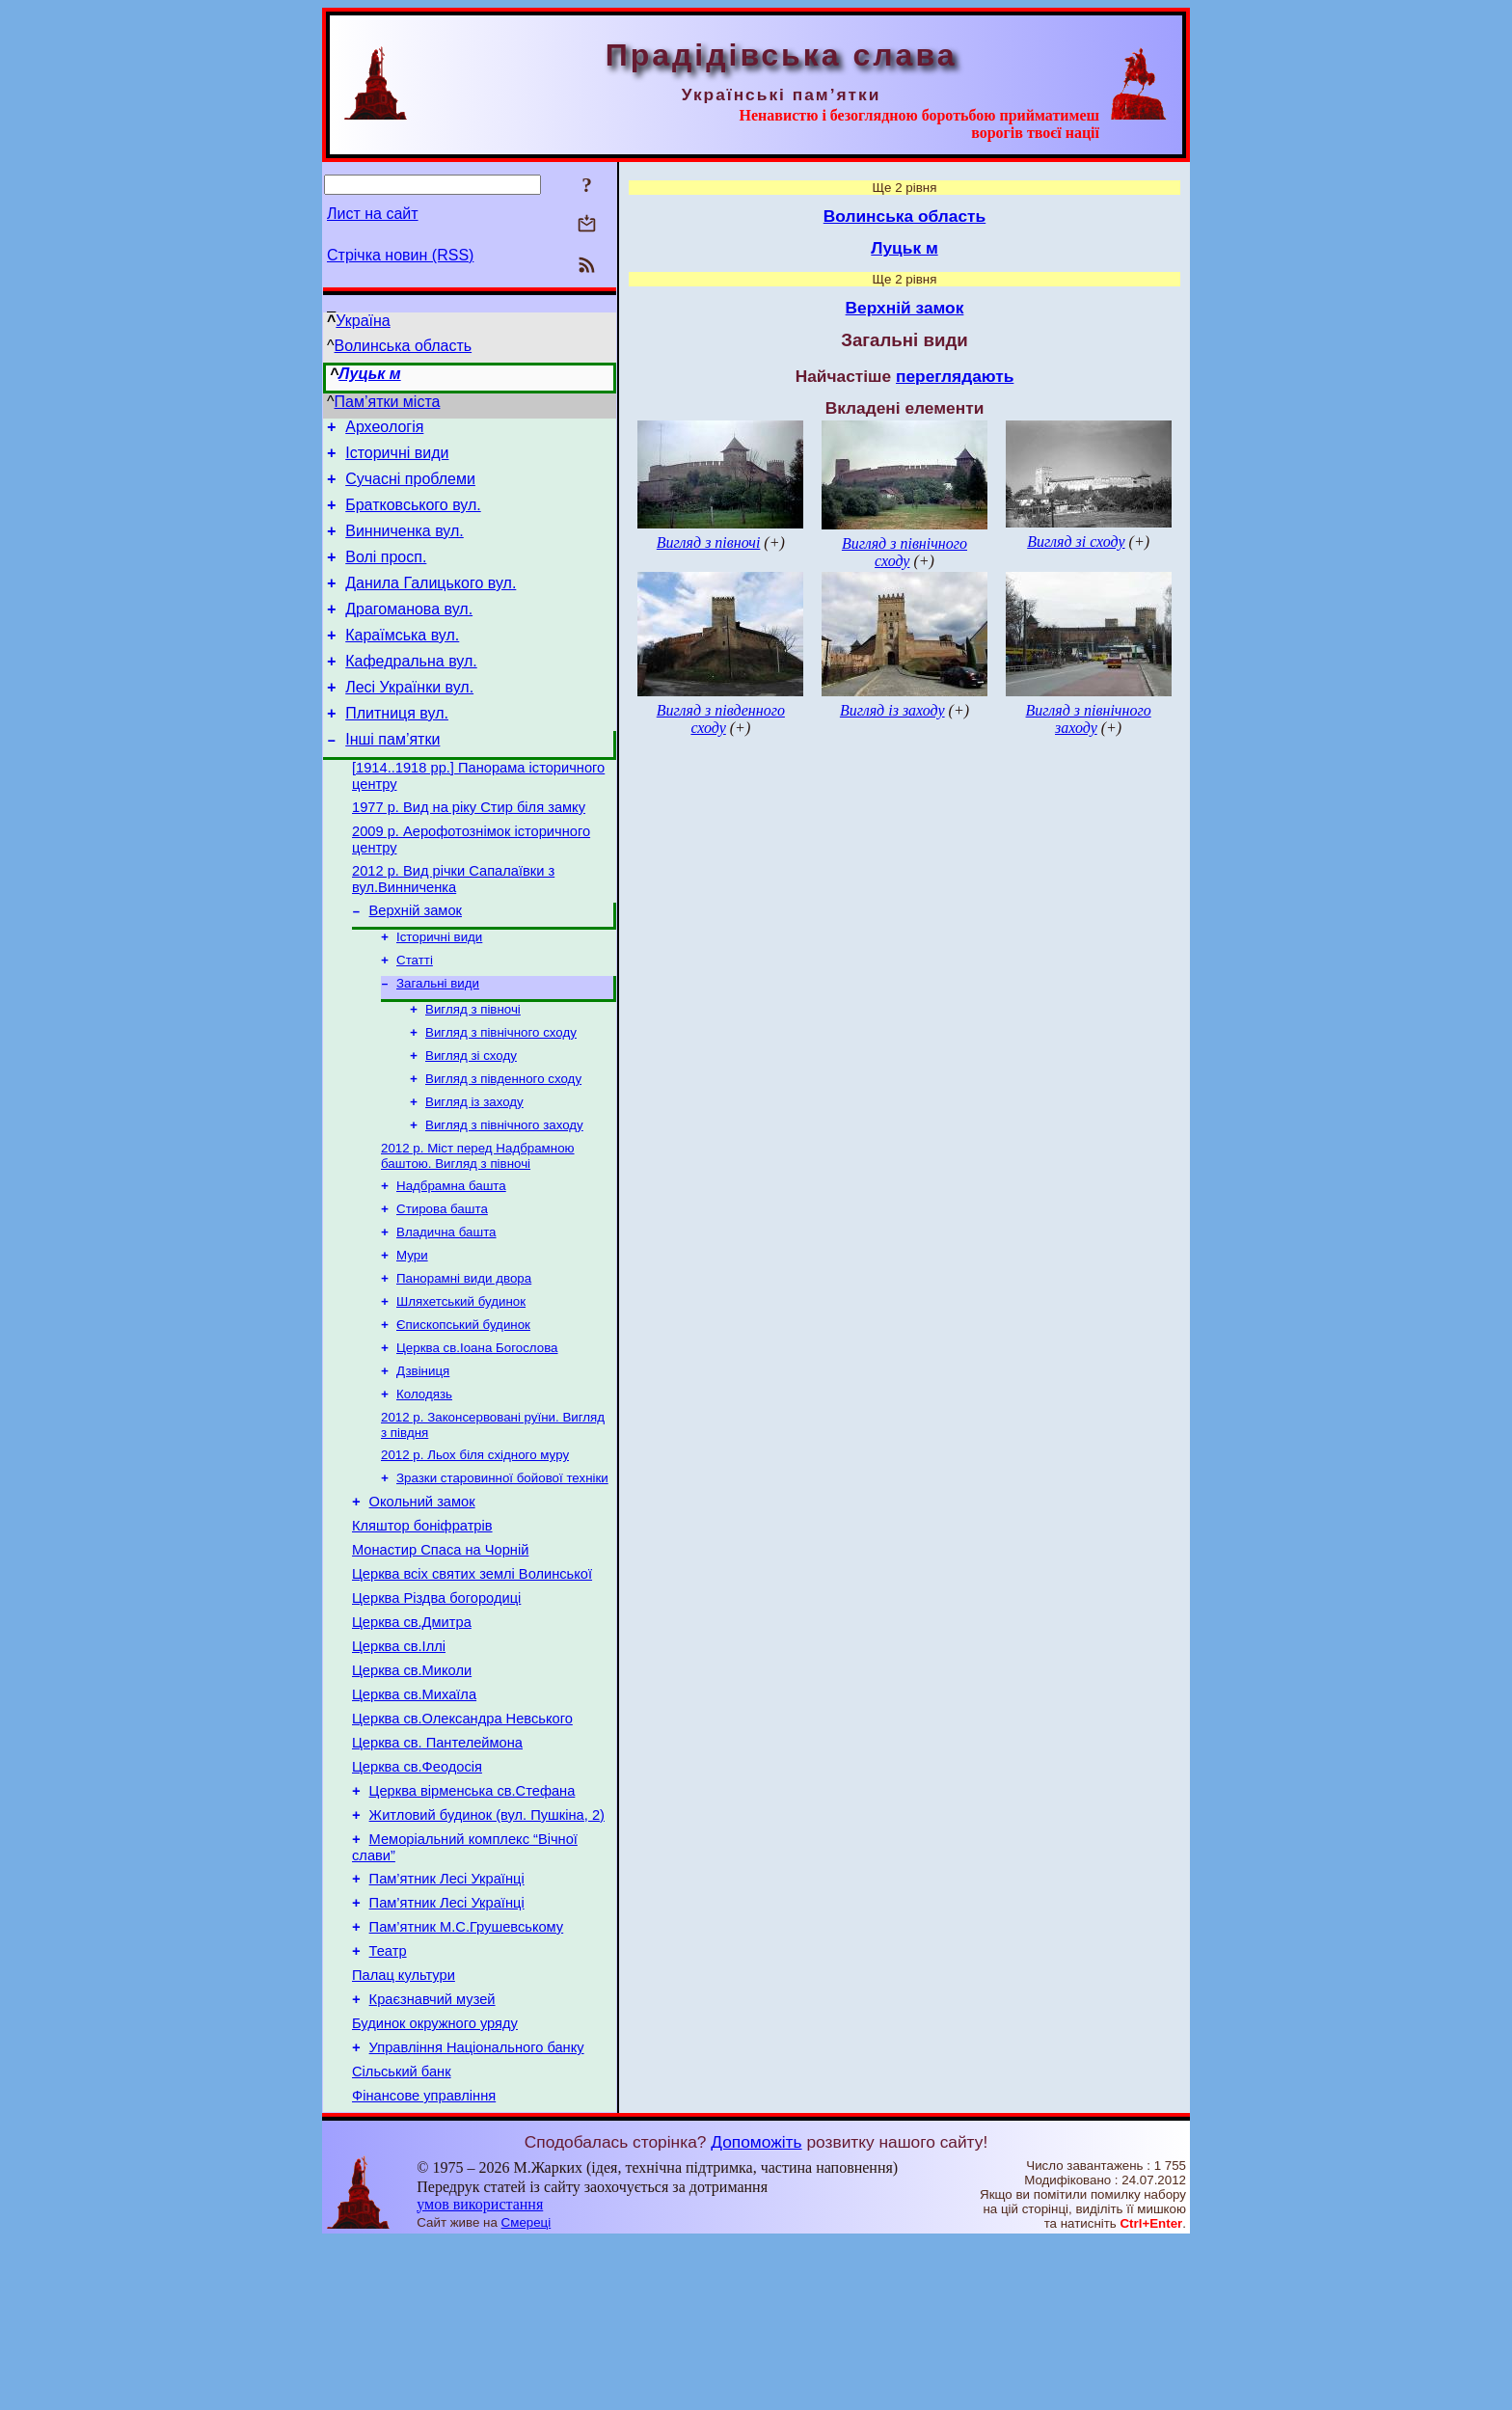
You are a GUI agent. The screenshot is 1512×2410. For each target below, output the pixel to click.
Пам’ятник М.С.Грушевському (466, 2075)
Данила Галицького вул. (430, 603)
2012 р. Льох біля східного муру (475, 1549)
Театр (388, 2102)
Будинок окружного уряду (435, 2183)
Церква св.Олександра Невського (462, 1844)
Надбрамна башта (451, 1259)
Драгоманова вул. (408, 632)
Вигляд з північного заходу (504, 1194)
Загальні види (437, 1041)
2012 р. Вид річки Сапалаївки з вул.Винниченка (453, 928)
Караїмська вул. (402, 661)
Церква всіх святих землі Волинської (472, 1682)
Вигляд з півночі (473, 1069)
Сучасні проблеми (410, 487)
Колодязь (424, 1484)
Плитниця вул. (396, 748)
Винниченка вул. (404, 545)
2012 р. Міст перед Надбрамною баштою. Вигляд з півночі (478, 1227)
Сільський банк (401, 2237)
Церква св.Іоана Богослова (477, 1434)
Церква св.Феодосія (417, 1898)
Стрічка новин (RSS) (400, 255)
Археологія (384, 429)
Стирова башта (442, 1284)
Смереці (526, 2391)
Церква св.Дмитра (412, 1736)
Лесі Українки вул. (409, 719)
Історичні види (396, 458)
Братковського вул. (413, 516)
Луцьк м (369, 374)
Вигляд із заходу (474, 1169)
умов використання (480, 2373)
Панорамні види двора (463, 1359)
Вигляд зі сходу (471, 1119)
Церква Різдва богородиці (436, 1709)
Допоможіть (756, 2310)
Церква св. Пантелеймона (437, 1871)
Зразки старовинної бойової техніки (502, 1574)
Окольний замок (422, 1601)
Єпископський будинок (463, 1409)
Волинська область (403, 346)
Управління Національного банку (476, 2210)
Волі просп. (385, 574)
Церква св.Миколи (412, 1790)
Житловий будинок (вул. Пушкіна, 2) (487, 1952)
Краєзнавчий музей (432, 2156)
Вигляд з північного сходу (501, 1094)
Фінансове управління (424, 2264)
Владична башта (446, 1309)
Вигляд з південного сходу (503, 1144)
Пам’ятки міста (388, 401)
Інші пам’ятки (392, 777)
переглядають (954, 376)
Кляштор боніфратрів (422, 1628)
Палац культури (403, 2129)
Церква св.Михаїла (414, 1817)
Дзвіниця (422, 1459)
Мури (412, 1334)
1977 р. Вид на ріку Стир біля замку (468, 850)
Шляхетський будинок (461, 1384)
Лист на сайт (372, 213)
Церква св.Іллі (399, 1763)
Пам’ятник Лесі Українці (447, 2021)
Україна (363, 320)
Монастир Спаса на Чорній (440, 1655)
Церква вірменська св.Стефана (472, 1925)
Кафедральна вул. (411, 690)
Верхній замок (415, 962)
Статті (414, 1016)
